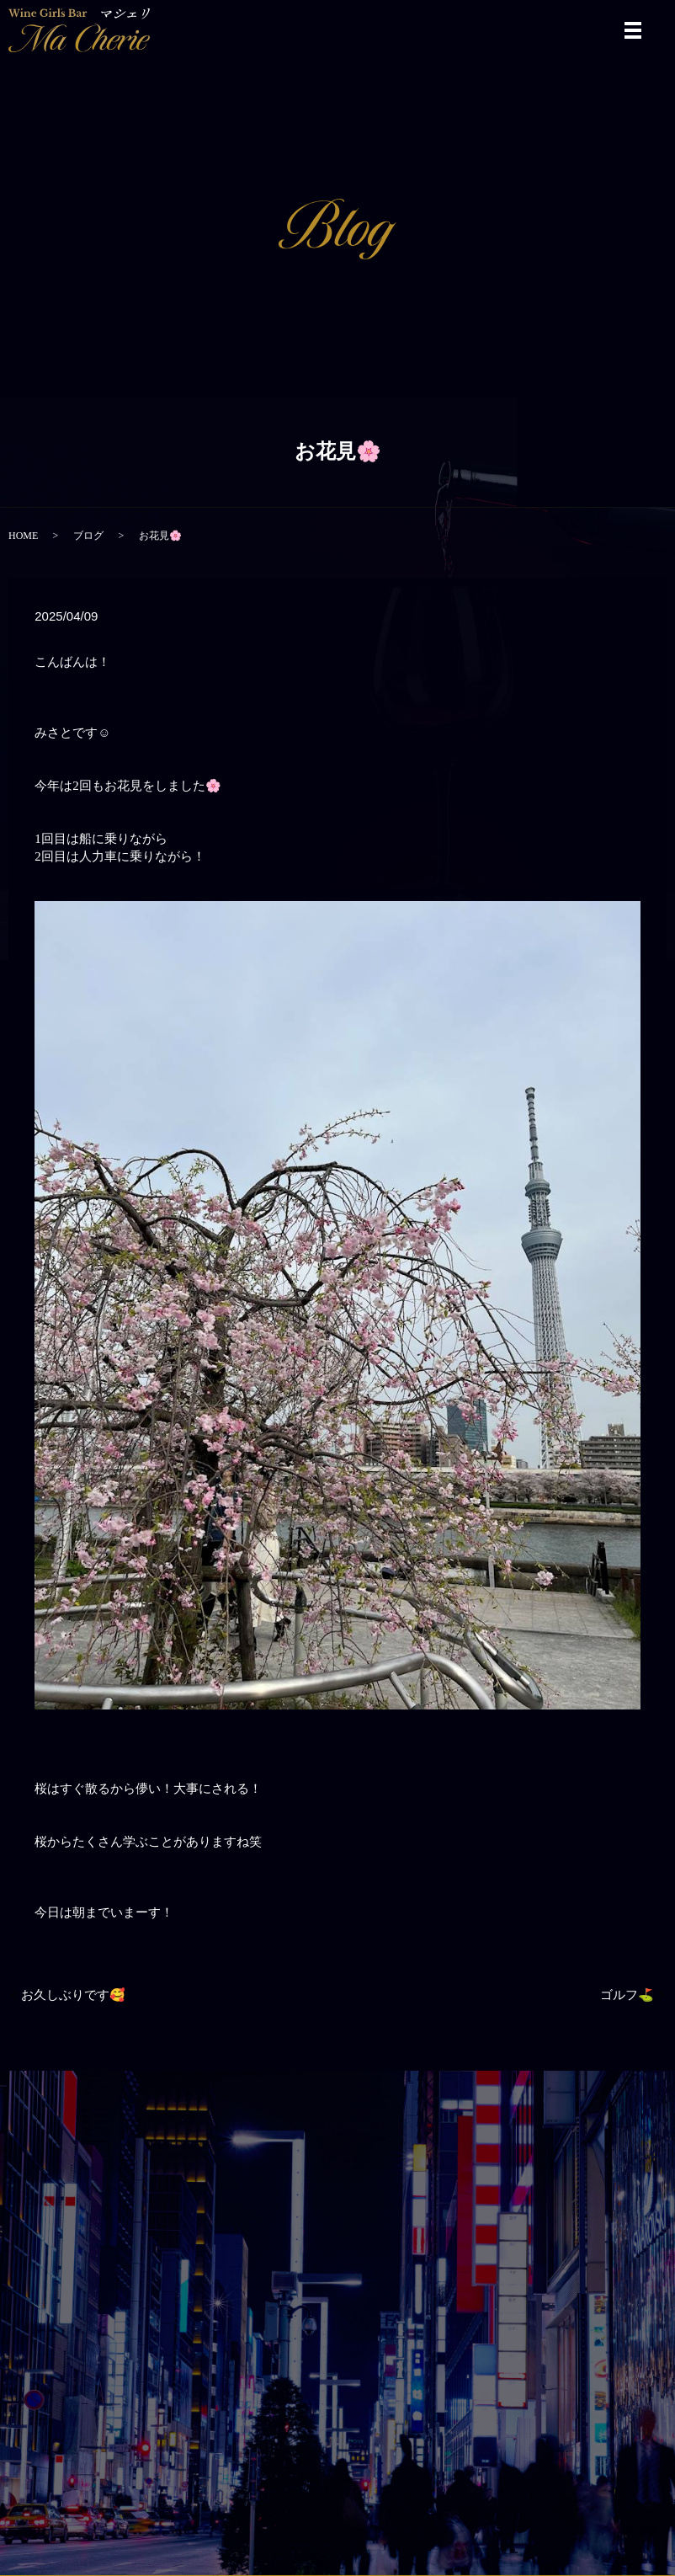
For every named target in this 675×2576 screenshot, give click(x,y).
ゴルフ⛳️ (627, 1995)
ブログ (88, 535)
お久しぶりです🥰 (73, 1995)
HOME (23, 535)
